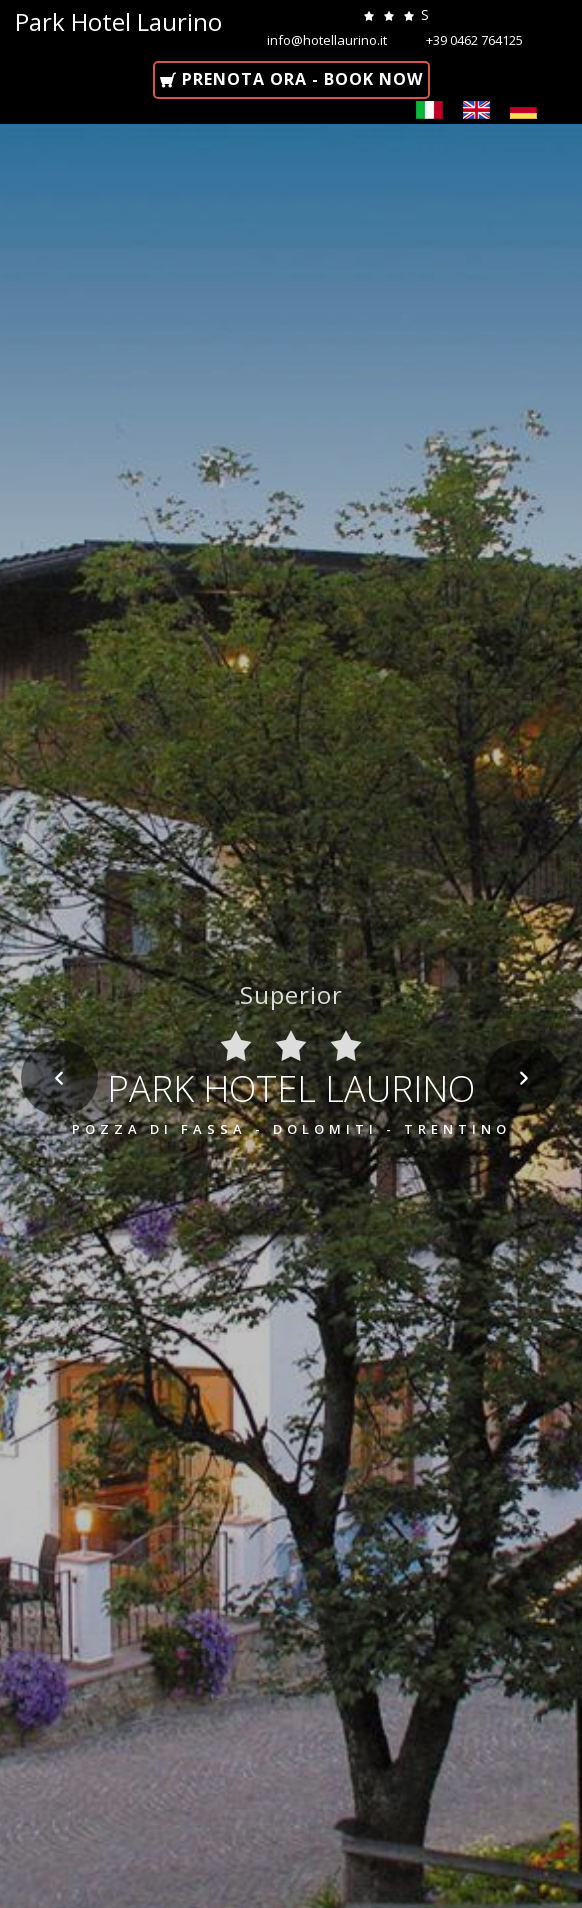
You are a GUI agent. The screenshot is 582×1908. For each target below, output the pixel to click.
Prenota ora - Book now (300, 79)
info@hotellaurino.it (328, 40)
